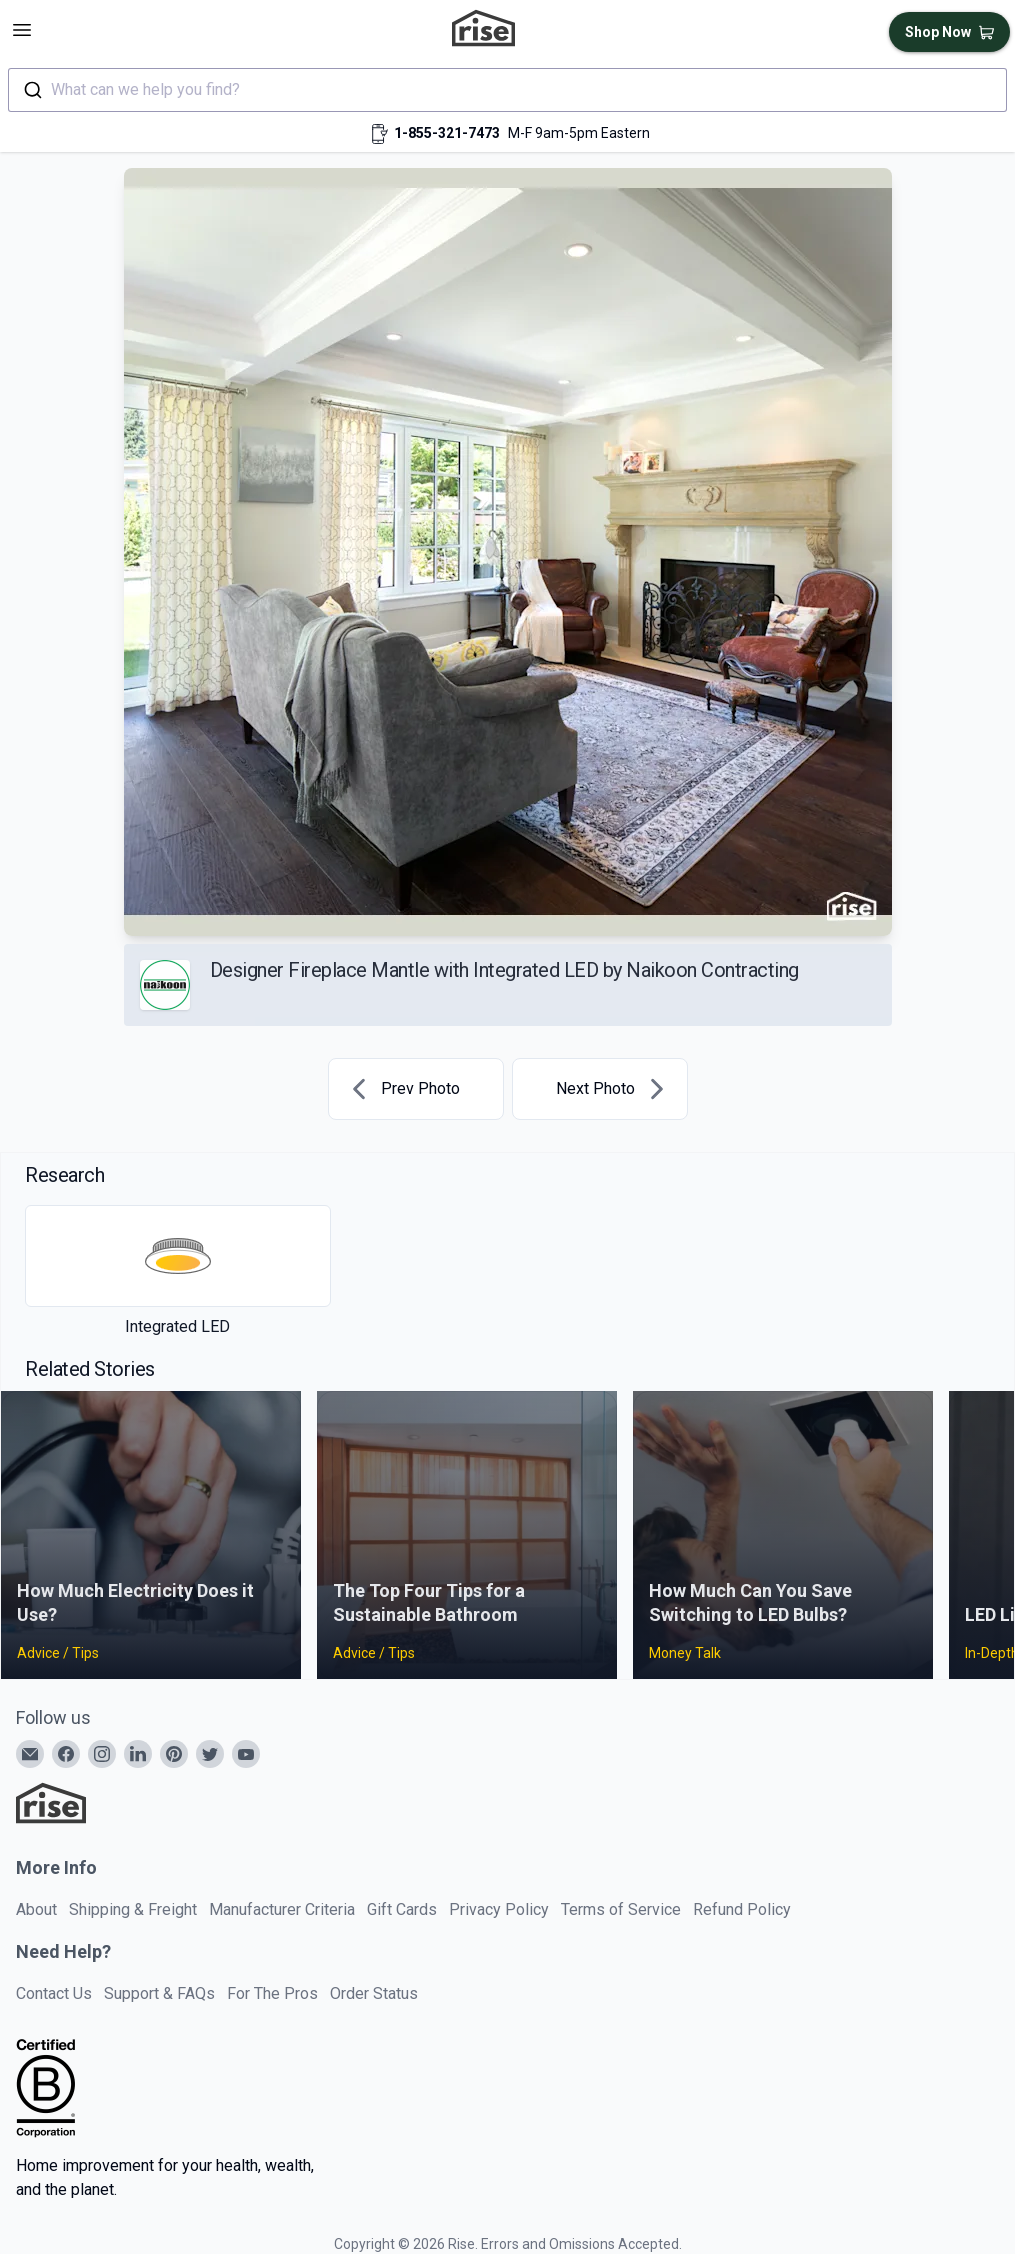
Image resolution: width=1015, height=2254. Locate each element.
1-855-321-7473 (447, 133)
